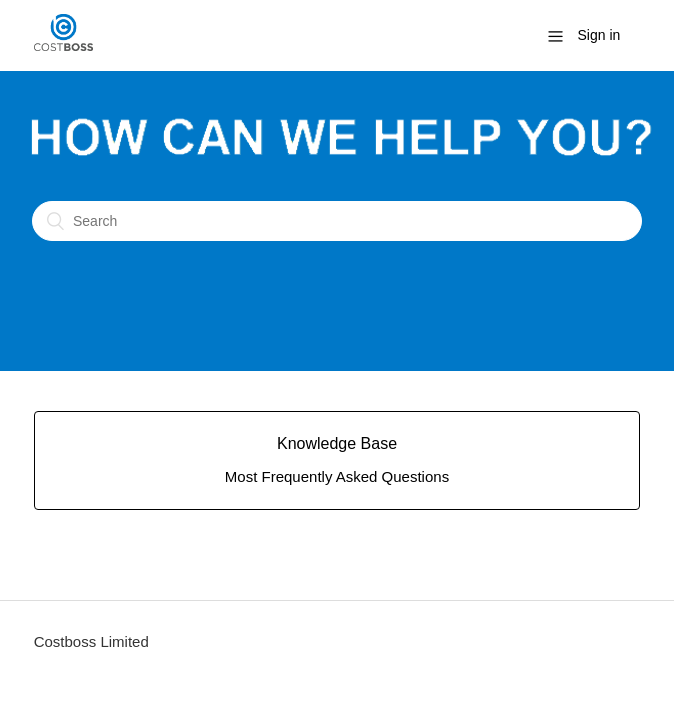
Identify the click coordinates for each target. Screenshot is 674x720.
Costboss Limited (91, 641)
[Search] (337, 221)
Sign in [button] (599, 35)
